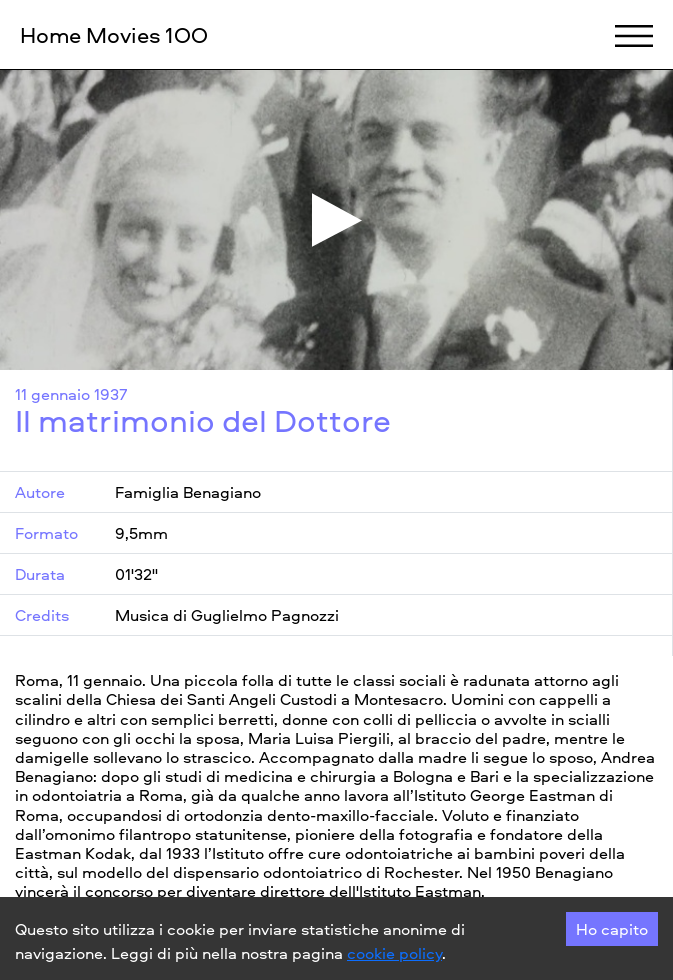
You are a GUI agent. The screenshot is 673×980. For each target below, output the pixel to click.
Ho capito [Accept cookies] (612, 929)
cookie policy (394, 953)
